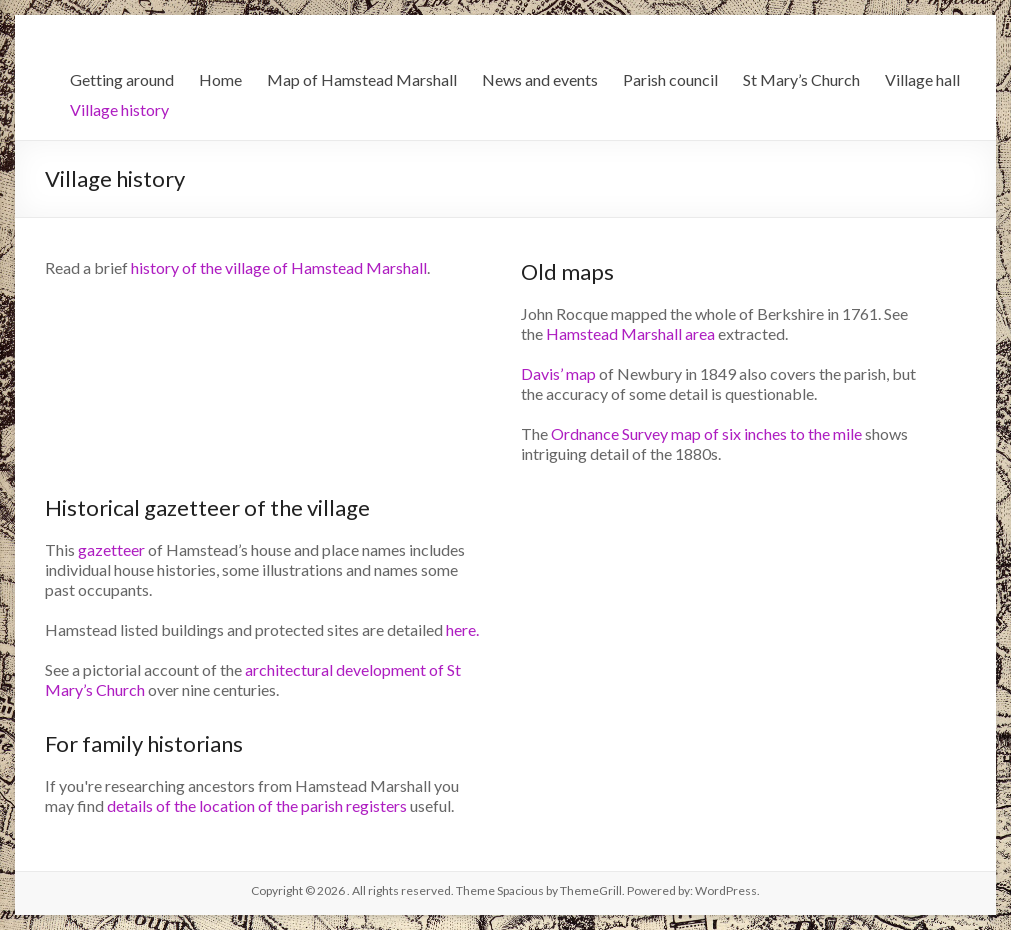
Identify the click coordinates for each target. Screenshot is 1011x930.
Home (220, 79)
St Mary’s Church (801, 79)
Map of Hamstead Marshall (362, 79)
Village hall (922, 79)
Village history (119, 109)
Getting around (122, 79)
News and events (540, 79)
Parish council (670, 79)
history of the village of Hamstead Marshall (279, 267)
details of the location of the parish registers (257, 805)
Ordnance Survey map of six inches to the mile (706, 433)
